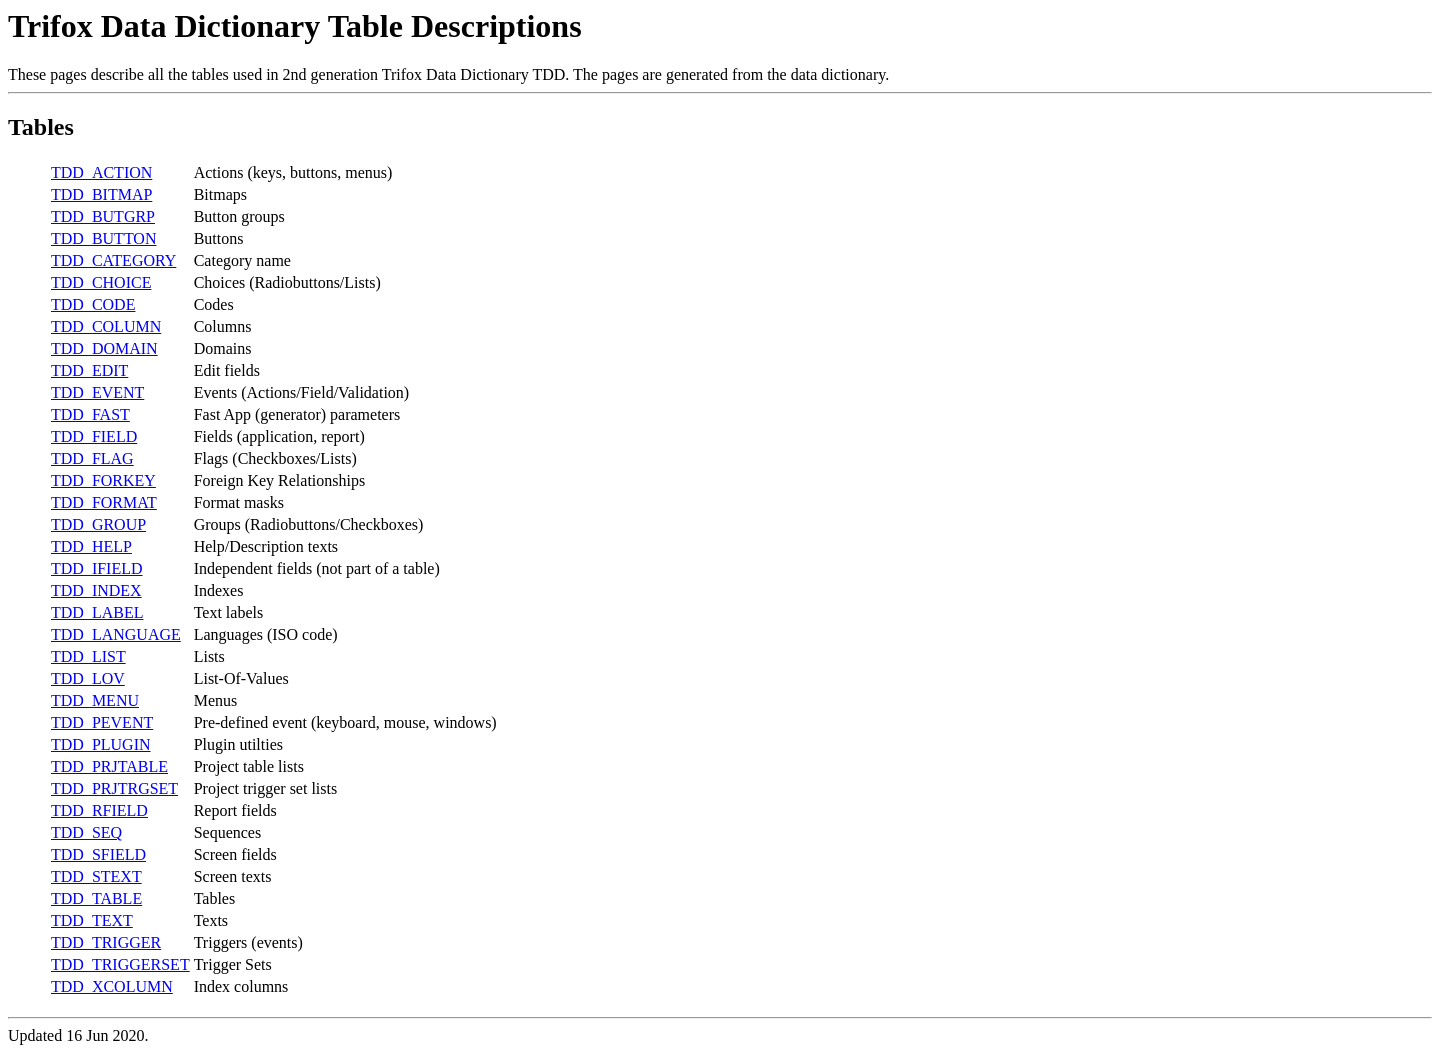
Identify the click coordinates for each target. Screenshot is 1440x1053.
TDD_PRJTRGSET (114, 788)
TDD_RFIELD (99, 810)
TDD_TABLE (96, 898)
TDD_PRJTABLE (109, 766)
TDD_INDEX (96, 590)
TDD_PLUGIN (101, 744)
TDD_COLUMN (106, 326)
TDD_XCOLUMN (112, 986)
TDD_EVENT (97, 392)
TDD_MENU (95, 700)
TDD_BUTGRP (103, 216)
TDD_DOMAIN (104, 348)
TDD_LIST (88, 656)
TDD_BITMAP (101, 194)
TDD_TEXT (92, 920)
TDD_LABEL (97, 612)
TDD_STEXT (96, 876)
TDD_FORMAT (104, 502)
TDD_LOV (88, 678)
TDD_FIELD (94, 436)
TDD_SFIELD (98, 854)
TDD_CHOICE (101, 282)
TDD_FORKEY (103, 480)
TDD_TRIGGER (106, 942)
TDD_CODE (93, 304)
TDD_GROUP (98, 524)
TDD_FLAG (92, 458)
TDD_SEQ (86, 832)
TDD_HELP (91, 546)
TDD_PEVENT (102, 722)
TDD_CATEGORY (113, 260)
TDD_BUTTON (103, 238)
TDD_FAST (90, 414)
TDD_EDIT (89, 370)
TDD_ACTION (101, 172)
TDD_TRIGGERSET (120, 964)
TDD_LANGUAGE (116, 634)
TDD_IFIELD (97, 568)
